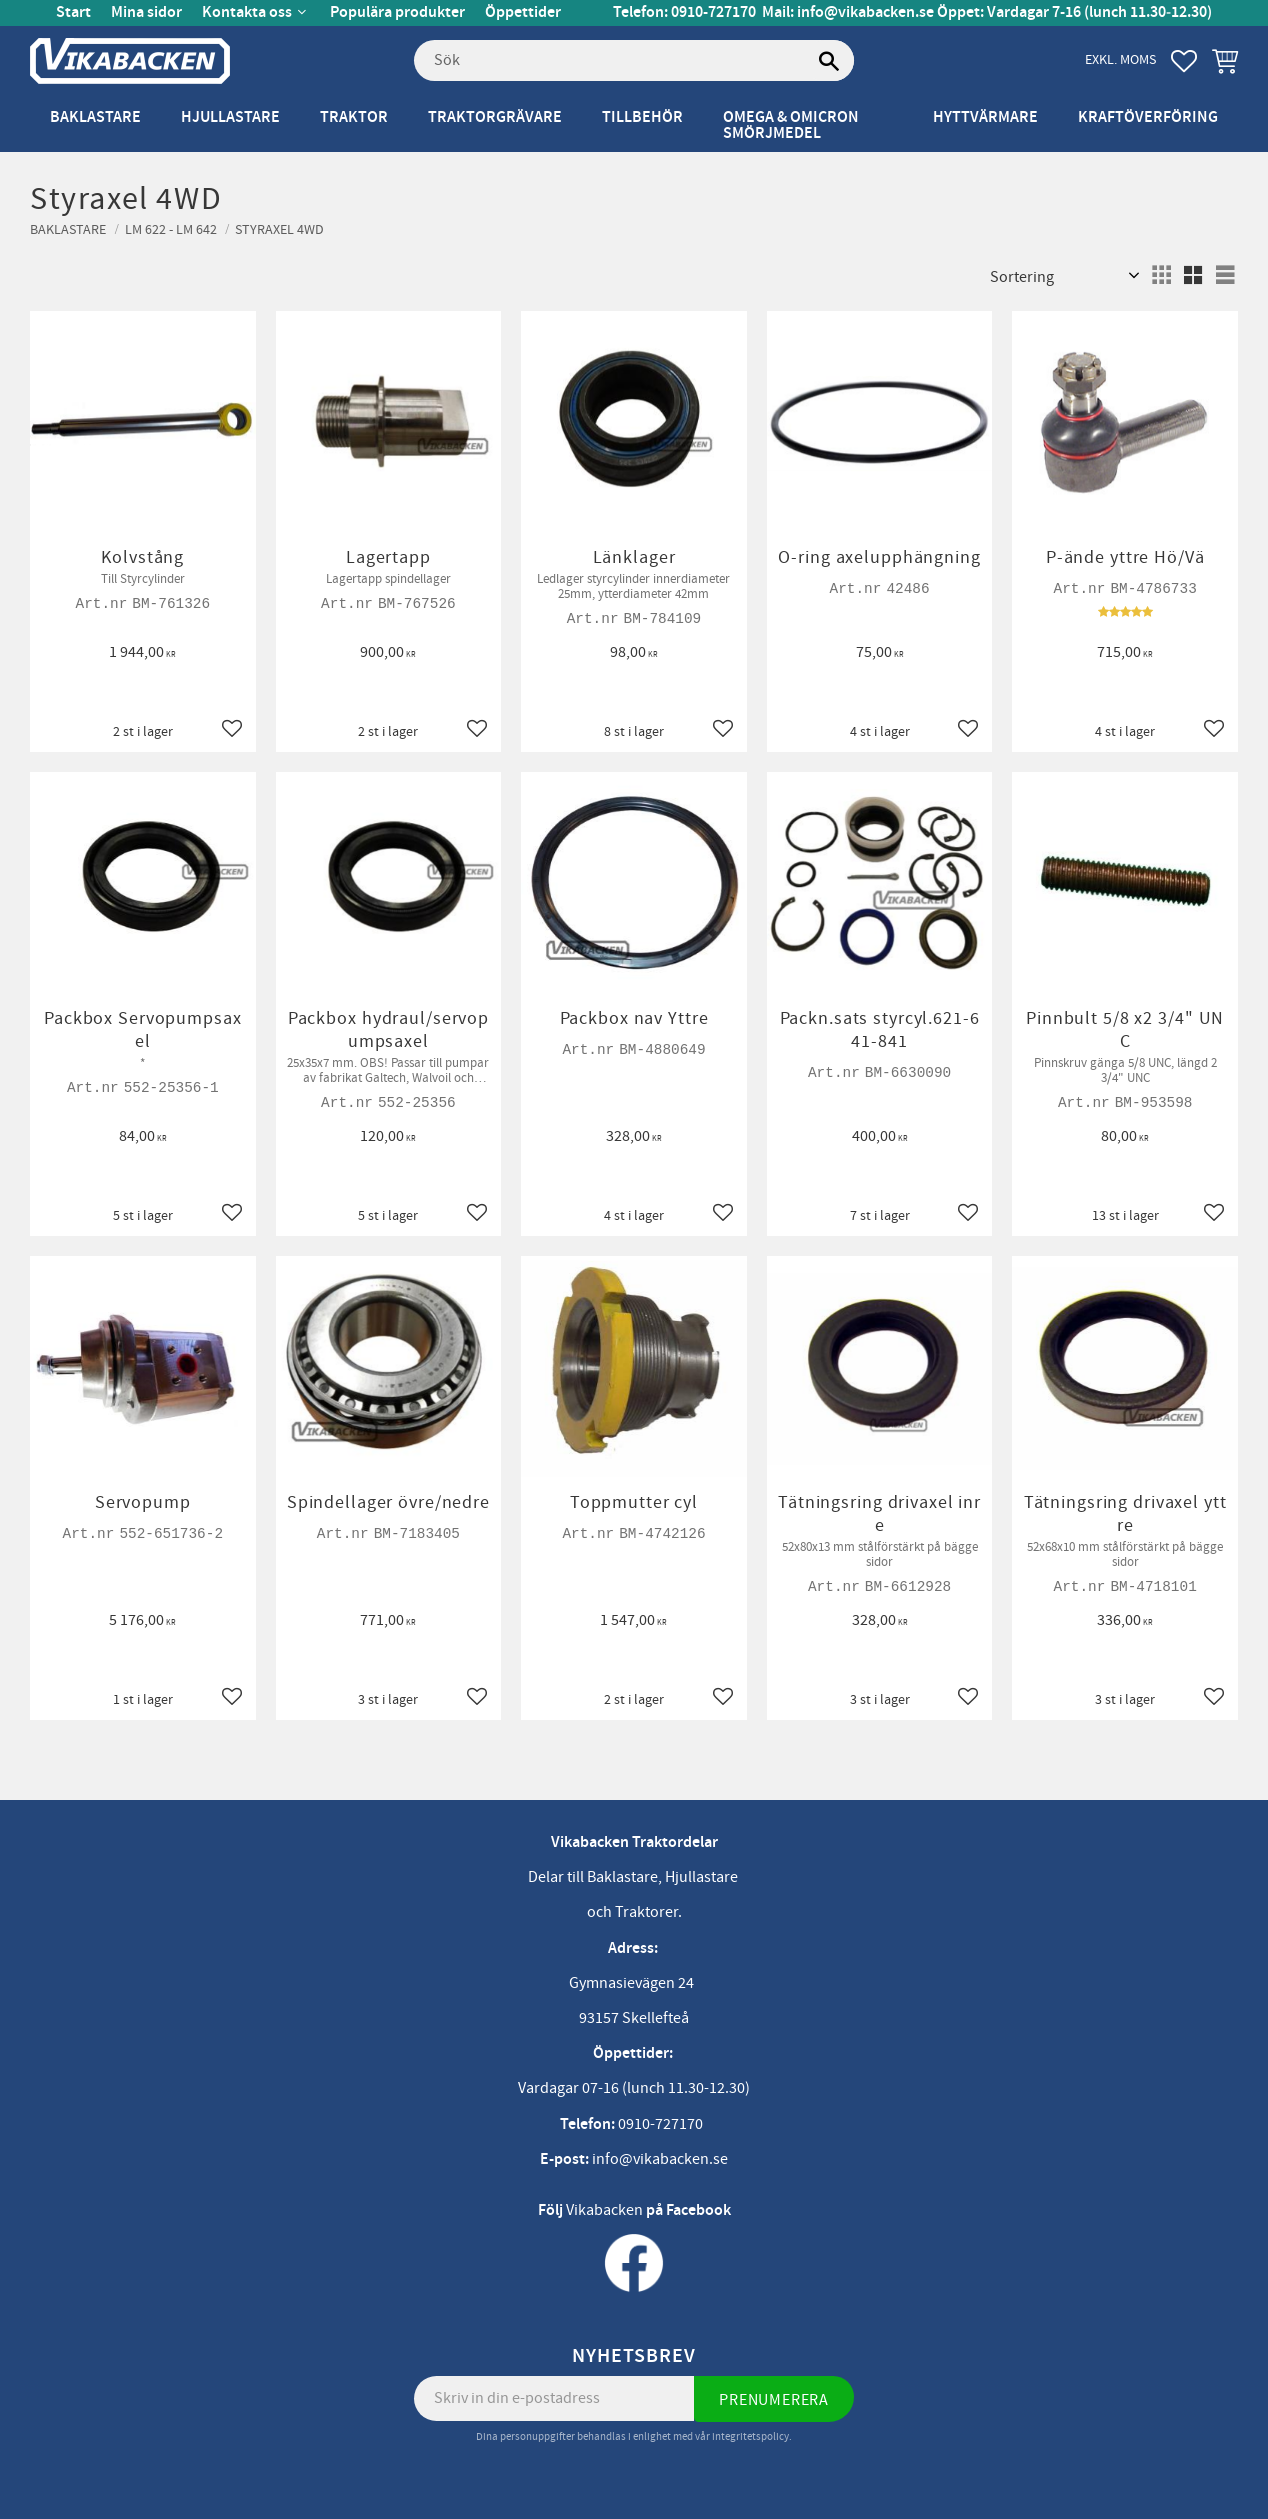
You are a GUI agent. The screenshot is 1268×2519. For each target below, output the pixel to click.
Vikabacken (604, 2210)
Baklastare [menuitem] (95, 117)
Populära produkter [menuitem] (397, 12)
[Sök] (829, 61)
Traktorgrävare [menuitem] (495, 117)
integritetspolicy (750, 2436)
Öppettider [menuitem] (523, 12)
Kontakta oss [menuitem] (247, 12)
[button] (1184, 61)
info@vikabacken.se (865, 12)
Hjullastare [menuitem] (230, 117)
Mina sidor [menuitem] (146, 12)
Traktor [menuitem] (354, 117)
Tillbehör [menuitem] (642, 117)
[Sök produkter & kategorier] (634, 61)
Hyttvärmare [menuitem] (985, 117)
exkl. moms (1120, 59)
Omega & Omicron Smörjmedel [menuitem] (791, 125)
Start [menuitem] (73, 12)
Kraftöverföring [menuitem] (1148, 117)
